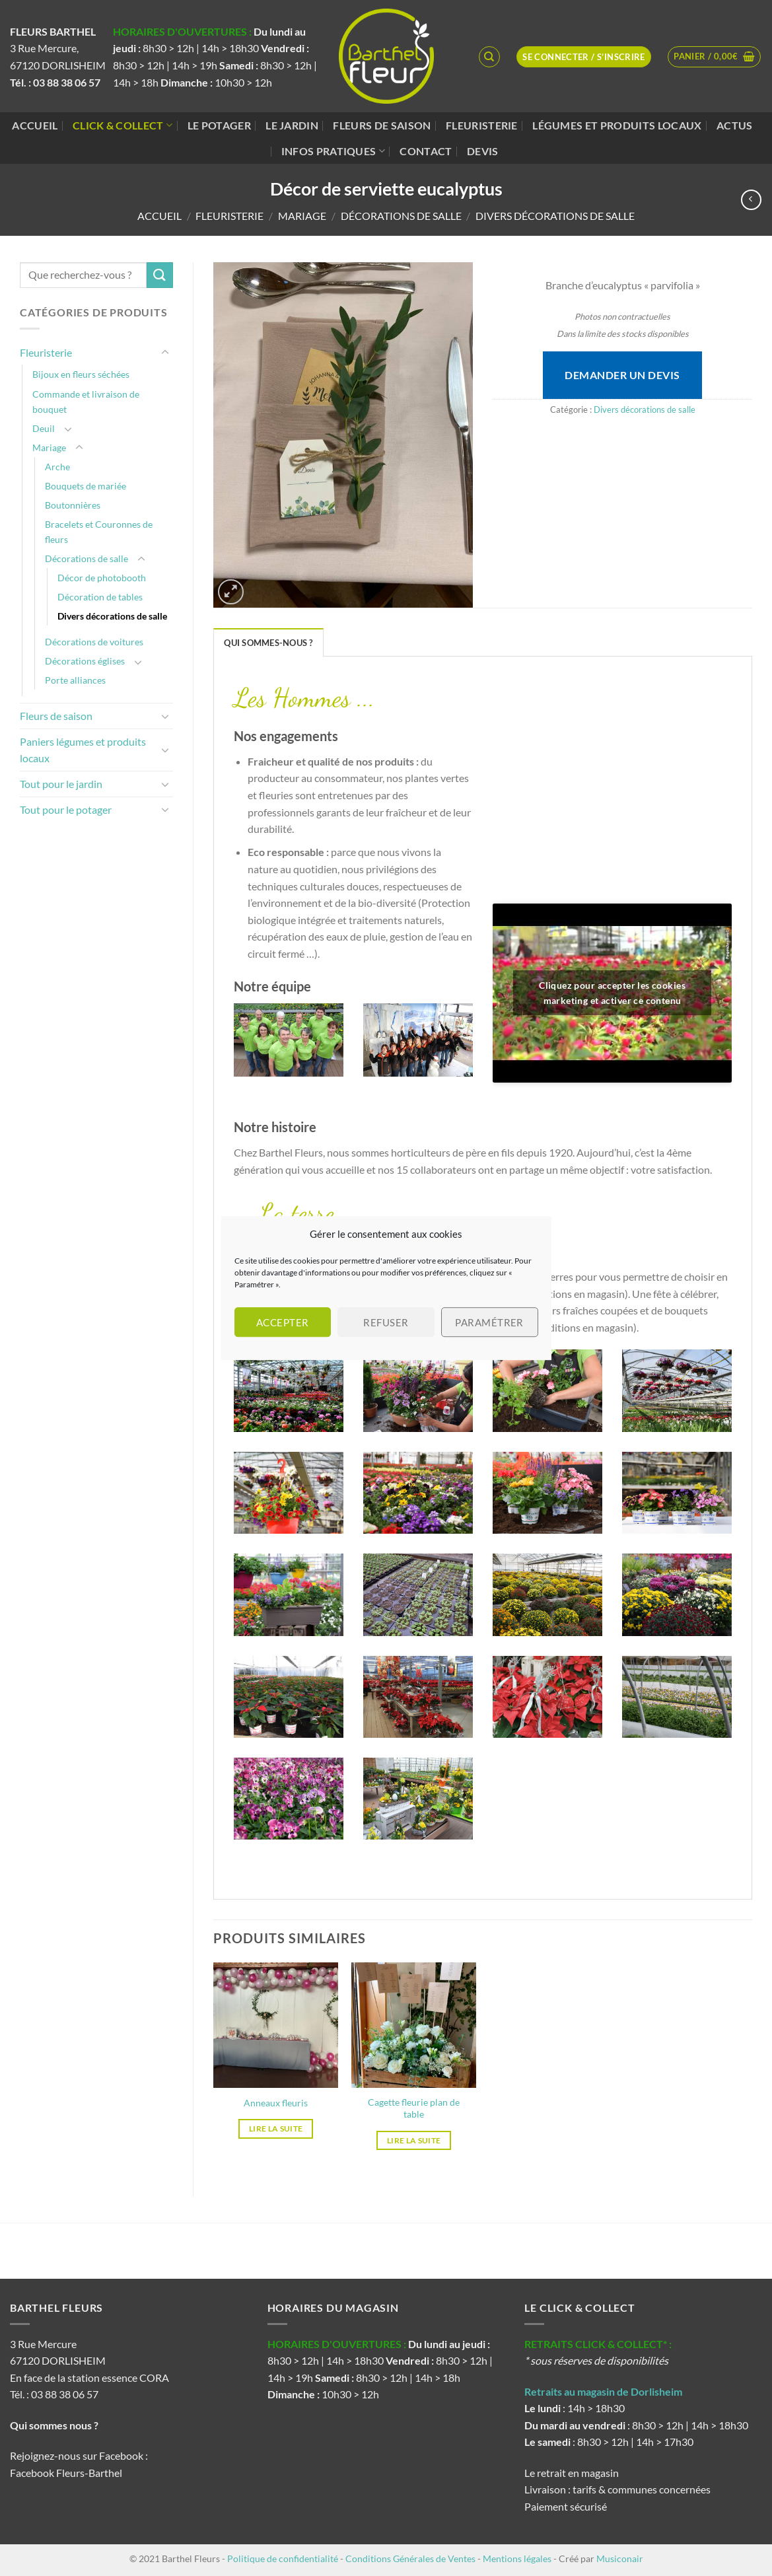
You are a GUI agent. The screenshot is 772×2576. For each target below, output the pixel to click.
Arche (57, 466)
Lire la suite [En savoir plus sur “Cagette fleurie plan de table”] (414, 2140)
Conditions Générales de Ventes (410, 2558)
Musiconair (619, 2558)
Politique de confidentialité (282, 2558)
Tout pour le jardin (61, 783)
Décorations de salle (401, 215)
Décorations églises (85, 660)
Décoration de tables (100, 596)
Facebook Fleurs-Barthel (66, 2472)
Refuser (385, 1322)
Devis (483, 151)
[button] (714, 56)
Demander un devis (622, 375)
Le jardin (291, 125)
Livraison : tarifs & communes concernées (617, 2489)
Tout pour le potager (66, 809)
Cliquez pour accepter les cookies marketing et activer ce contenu (612, 993)
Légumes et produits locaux (616, 125)
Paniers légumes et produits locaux (83, 750)
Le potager (219, 125)
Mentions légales (517, 2558)
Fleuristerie (482, 125)
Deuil (43, 428)
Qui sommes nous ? (55, 2425)
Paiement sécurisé (565, 2506)
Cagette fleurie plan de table (414, 2108)
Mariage (302, 215)
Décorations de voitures (94, 641)
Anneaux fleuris (276, 2102)
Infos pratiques (333, 151)
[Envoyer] (160, 275)
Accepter (282, 1322)
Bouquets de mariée (85, 485)
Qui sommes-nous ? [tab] (268, 642)
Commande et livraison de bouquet (85, 401)
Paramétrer (489, 1322)
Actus (735, 125)
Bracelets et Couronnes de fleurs (99, 532)
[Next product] (751, 200)
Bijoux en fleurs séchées (80, 374)
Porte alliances (75, 680)
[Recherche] (489, 56)
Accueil (34, 125)
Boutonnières (72, 505)
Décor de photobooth (101, 577)
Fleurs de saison (382, 125)
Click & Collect (122, 125)
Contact (426, 151)
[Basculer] (165, 353)
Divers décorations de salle (555, 215)
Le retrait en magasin (571, 2472)
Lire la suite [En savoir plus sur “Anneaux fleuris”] (276, 2128)
